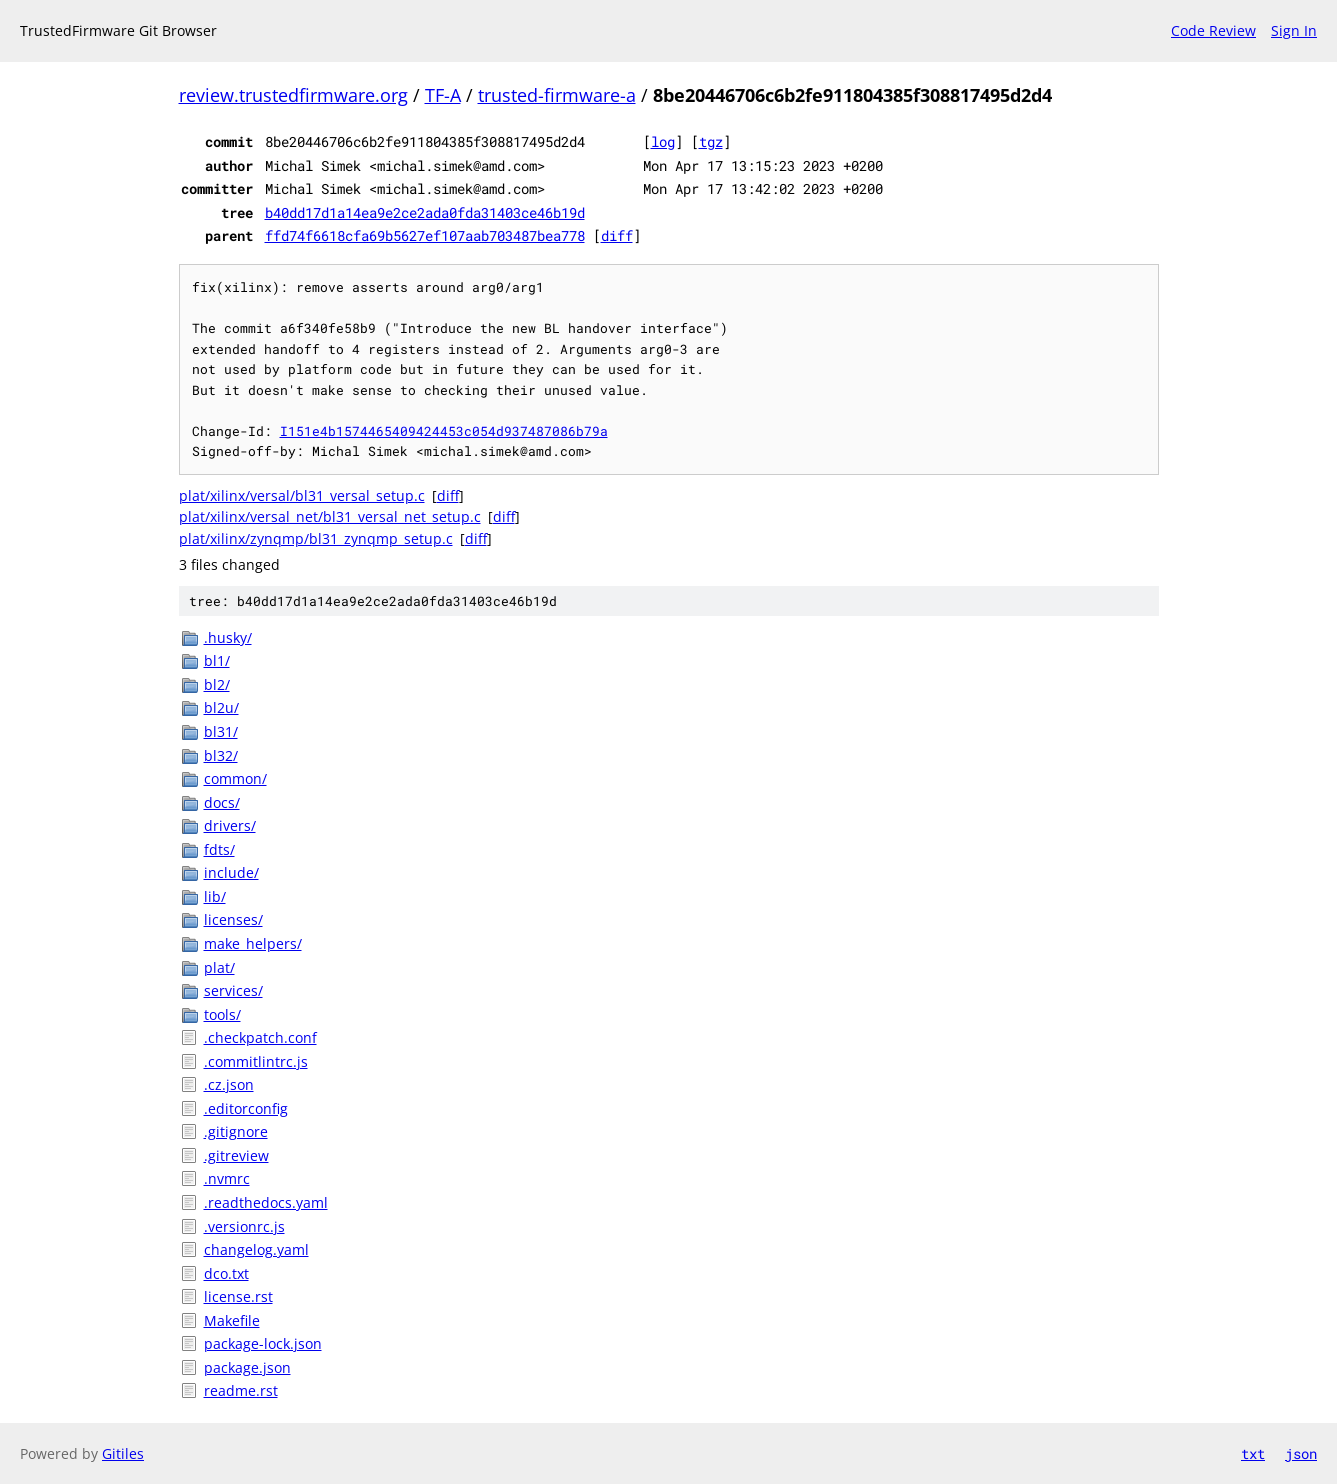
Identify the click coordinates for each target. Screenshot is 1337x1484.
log (663, 141)
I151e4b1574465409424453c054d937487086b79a (444, 431)
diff (617, 235)
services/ (233, 990)
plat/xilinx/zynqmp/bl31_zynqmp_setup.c (316, 538)
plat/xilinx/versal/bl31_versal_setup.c (302, 495)
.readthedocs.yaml (266, 1202)
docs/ (222, 802)
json (1301, 1453)
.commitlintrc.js (256, 1061)
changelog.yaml (256, 1249)
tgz (711, 141)
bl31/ (221, 731)
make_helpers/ (253, 943)
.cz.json (229, 1084)
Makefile (232, 1320)
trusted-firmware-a (557, 95)
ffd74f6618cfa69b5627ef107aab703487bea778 (425, 235)
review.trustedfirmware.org (293, 95)
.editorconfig (246, 1108)
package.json (247, 1367)
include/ (231, 872)
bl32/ (221, 755)
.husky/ (228, 637)
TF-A (443, 95)
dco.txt (226, 1273)
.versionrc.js (244, 1226)
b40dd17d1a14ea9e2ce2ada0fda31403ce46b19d (425, 212)
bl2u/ (221, 707)
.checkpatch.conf (260, 1037)
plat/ (219, 967)
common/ (235, 778)
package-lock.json (263, 1343)
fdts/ (219, 849)
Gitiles (123, 1453)
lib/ (215, 896)
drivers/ (230, 825)
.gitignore (236, 1131)
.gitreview (236, 1155)
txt (1253, 1453)
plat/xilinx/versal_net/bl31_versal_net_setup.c (330, 516)
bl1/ (217, 660)
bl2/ (217, 684)
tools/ (222, 1014)
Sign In (1294, 30)
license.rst (238, 1296)
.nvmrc (227, 1178)
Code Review (1213, 30)
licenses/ (233, 919)
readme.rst (241, 1390)
